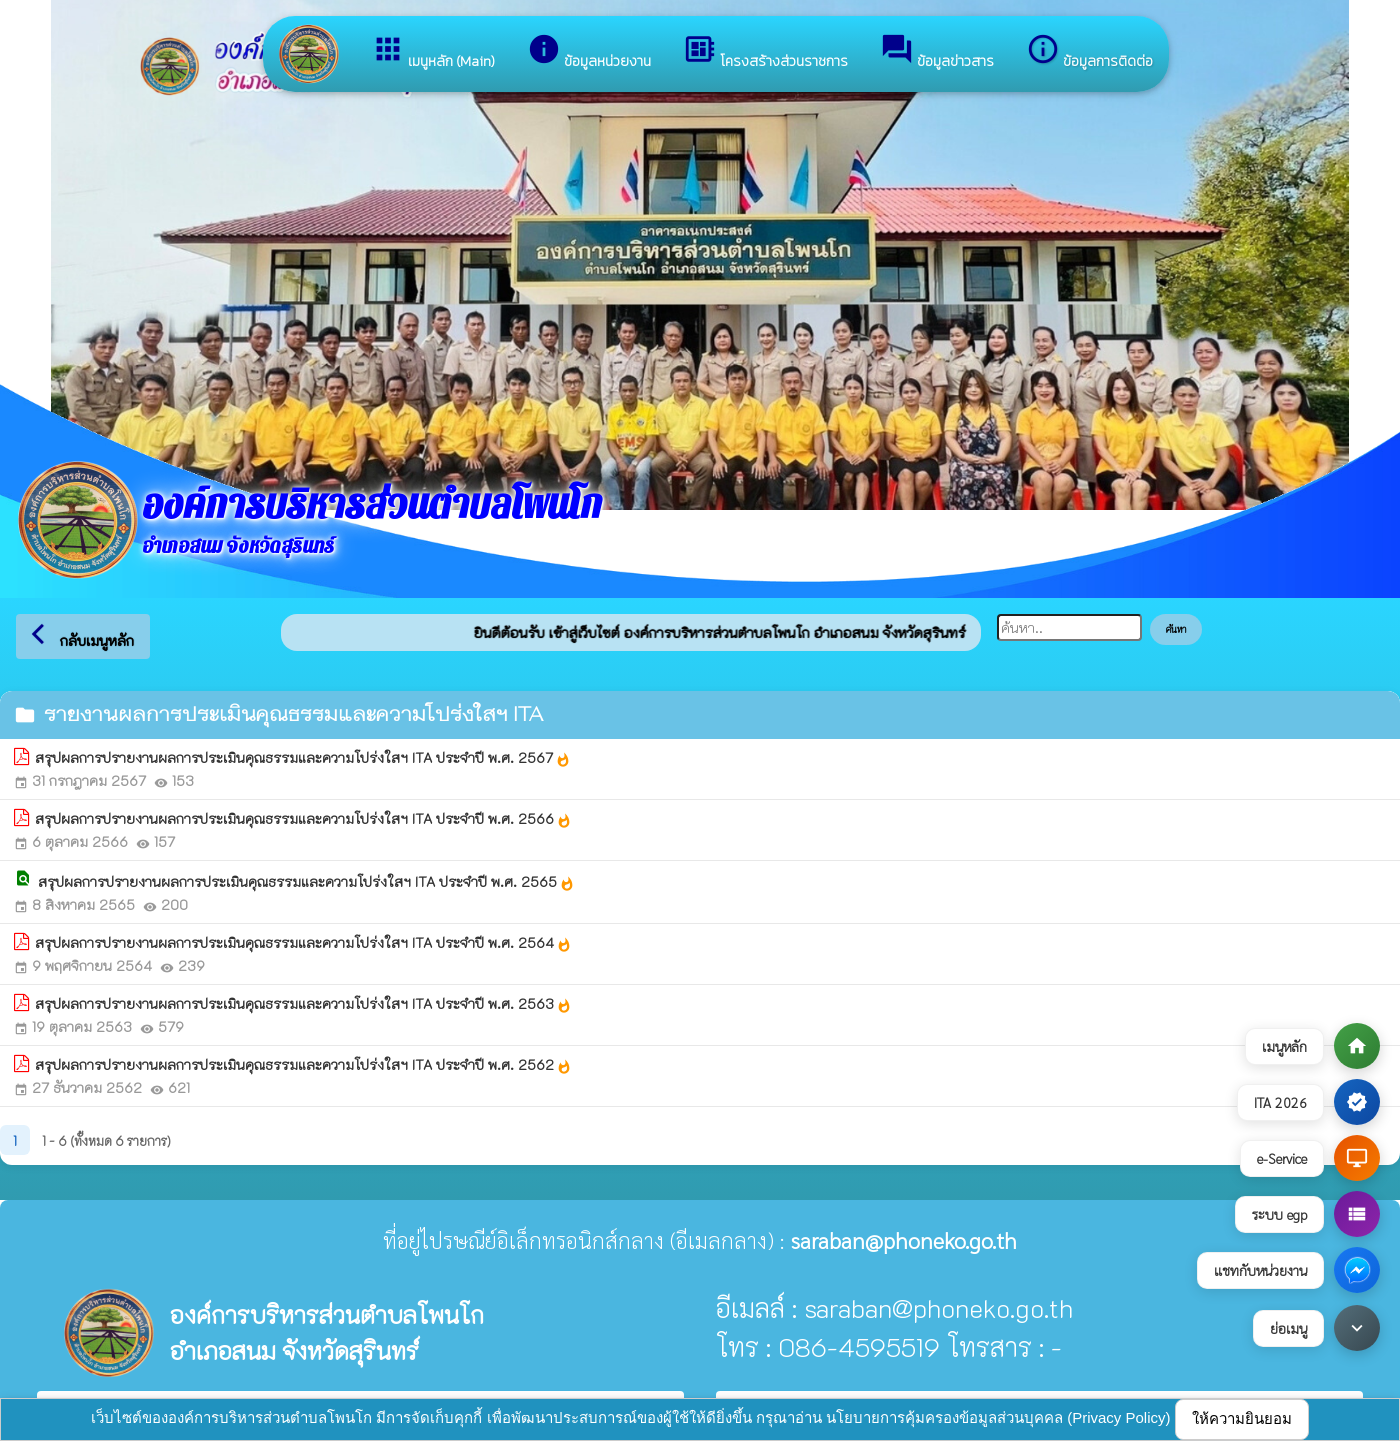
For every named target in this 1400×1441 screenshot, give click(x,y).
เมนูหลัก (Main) (433, 52)
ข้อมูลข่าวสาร (937, 52)
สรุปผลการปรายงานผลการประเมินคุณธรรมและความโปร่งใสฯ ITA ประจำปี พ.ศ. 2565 (306, 882)
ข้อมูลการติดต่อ (1089, 52)
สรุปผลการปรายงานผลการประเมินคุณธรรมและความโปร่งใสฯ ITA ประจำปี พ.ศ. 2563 (303, 1004)
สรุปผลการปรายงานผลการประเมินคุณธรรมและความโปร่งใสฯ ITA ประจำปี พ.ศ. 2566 (303, 819)
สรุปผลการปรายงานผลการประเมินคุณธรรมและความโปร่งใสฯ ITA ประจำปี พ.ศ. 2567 (303, 758)
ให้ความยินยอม (1242, 1418)
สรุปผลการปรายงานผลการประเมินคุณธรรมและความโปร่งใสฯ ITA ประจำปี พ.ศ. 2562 (303, 1065)
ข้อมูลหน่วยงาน (589, 52)
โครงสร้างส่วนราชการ (765, 52)
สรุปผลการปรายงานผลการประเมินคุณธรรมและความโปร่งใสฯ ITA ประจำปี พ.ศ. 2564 (303, 943)
